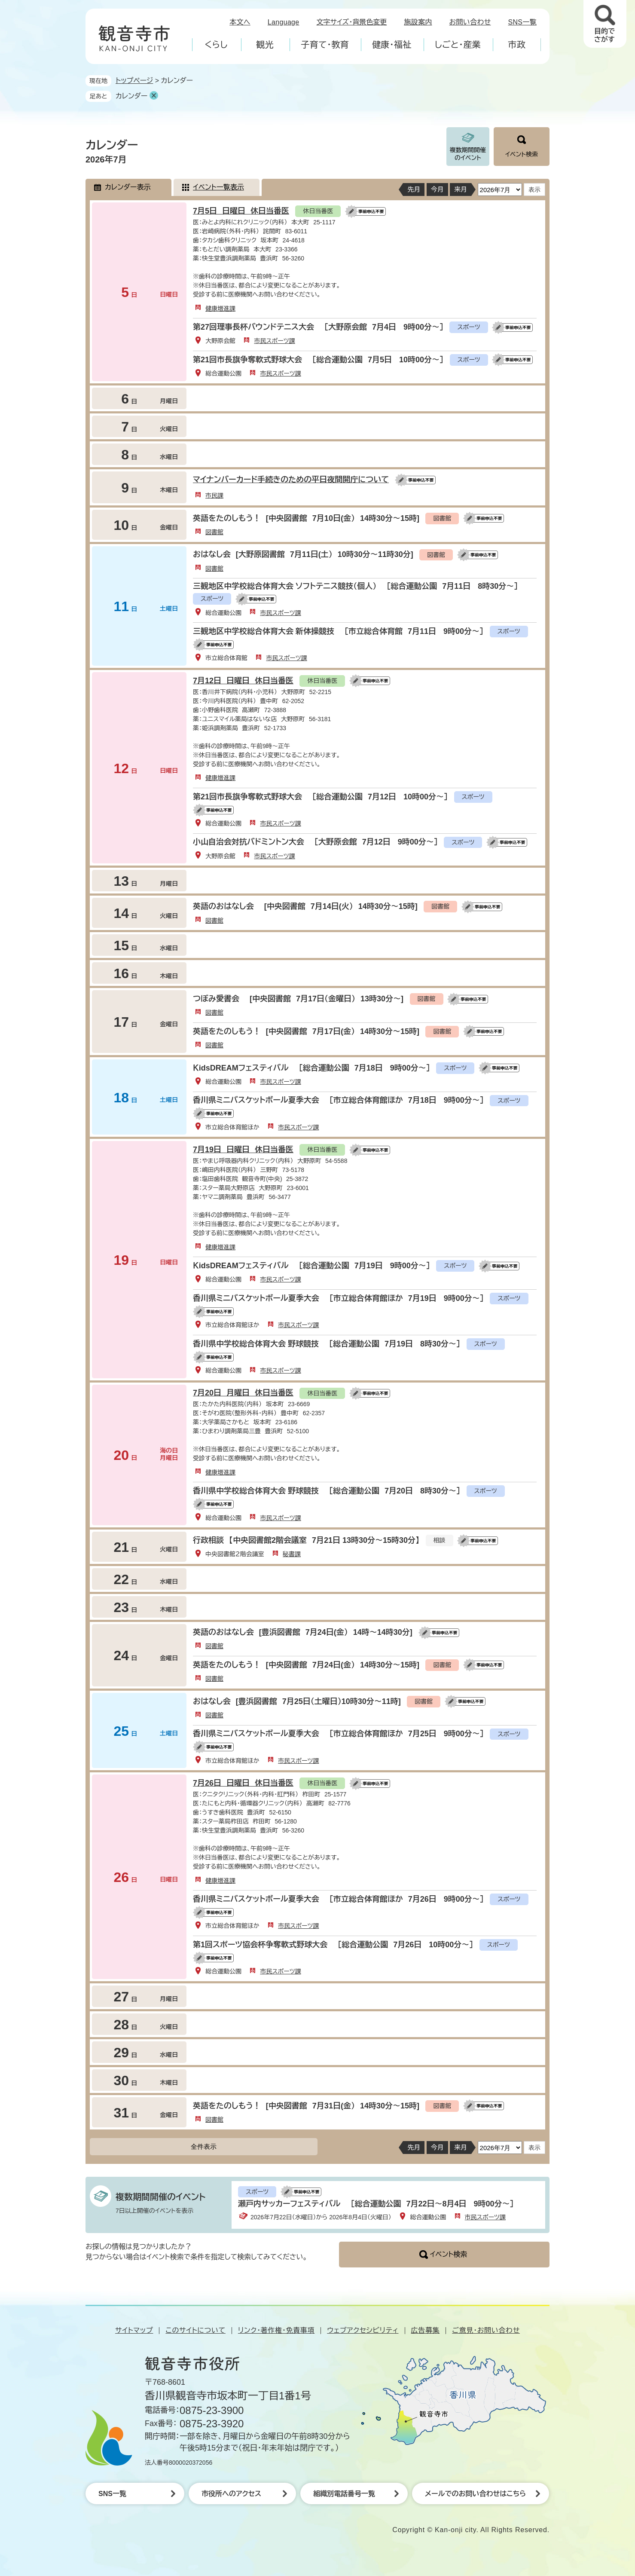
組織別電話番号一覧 (344, 2493)
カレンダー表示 (127, 187)
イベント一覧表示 (218, 187)
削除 (154, 95)
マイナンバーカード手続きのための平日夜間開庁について (291, 479)
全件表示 (204, 2146)
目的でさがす (604, 35)
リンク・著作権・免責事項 (276, 2330)
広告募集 (425, 2330)
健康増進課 (220, 308)
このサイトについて (195, 2330)
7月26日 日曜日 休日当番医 (243, 1783)
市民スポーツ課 (274, 340)
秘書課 (292, 1554)
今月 (437, 189)
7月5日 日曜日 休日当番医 (241, 211)
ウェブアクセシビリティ (362, 2330)
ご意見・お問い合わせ (486, 2330)
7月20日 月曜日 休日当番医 (243, 1393)
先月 (413, 189)
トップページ (134, 80)
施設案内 (418, 22)
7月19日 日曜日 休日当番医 (243, 1149)
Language (283, 22)
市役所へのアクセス (231, 2493)
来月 (460, 189)
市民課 (214, 495)
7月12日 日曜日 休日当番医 (243, 680)
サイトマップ (134, 2330)
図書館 (214, 532)
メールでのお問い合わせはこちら (475, 2493)
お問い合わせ (470, 22)
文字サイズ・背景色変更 (352, 22)
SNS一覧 (522, 22)
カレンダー (131, 96)
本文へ (239, 22)
